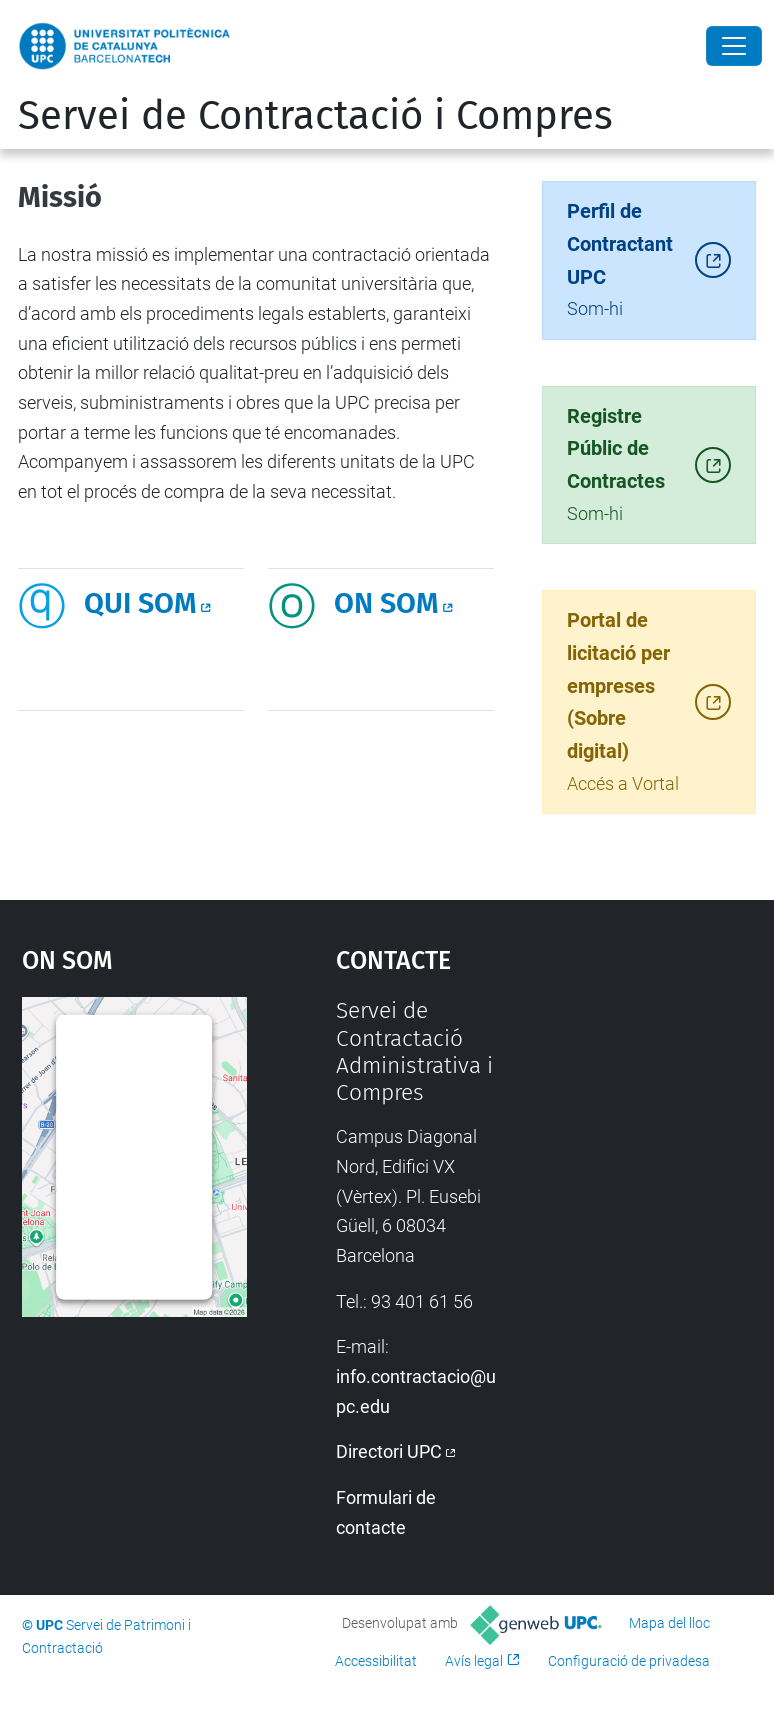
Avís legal (474, 1661)
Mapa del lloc (669, 1623)
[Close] (734, 46)
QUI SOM (140, 603)
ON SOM (386, 603)
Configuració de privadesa (629, 1661)
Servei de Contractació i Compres (315, 116)
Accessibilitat (376, 1661)
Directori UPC (389, 1451)
